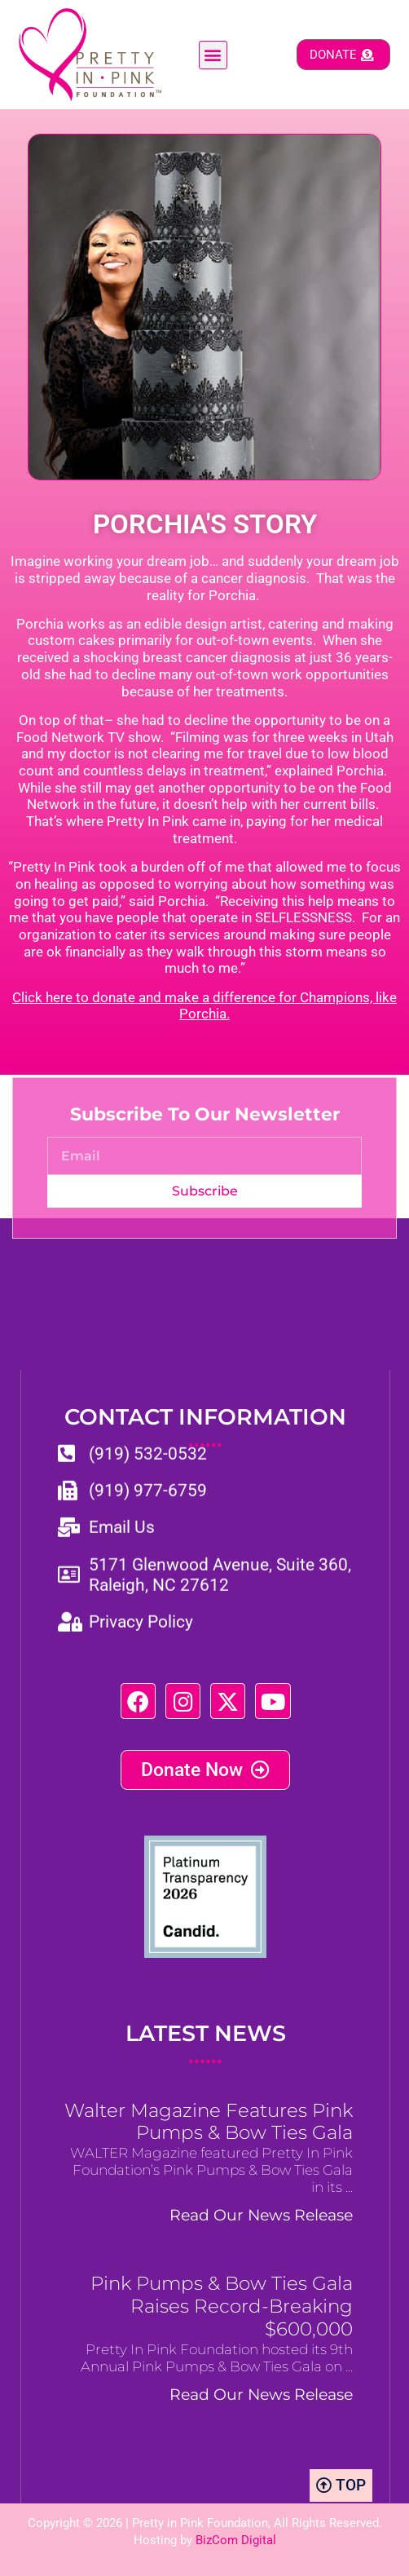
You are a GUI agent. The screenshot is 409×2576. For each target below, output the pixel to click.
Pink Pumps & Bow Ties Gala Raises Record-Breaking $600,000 (221, 2306)
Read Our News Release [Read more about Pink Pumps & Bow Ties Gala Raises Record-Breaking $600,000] (261, 2394)
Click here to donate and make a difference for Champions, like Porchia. (204, 1006)
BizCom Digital (236, 2540)
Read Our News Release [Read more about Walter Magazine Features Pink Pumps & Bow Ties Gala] (261, 2215)
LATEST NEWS (205, 2044)
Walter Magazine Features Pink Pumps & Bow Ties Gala (208, 2122)
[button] (213, 55)
